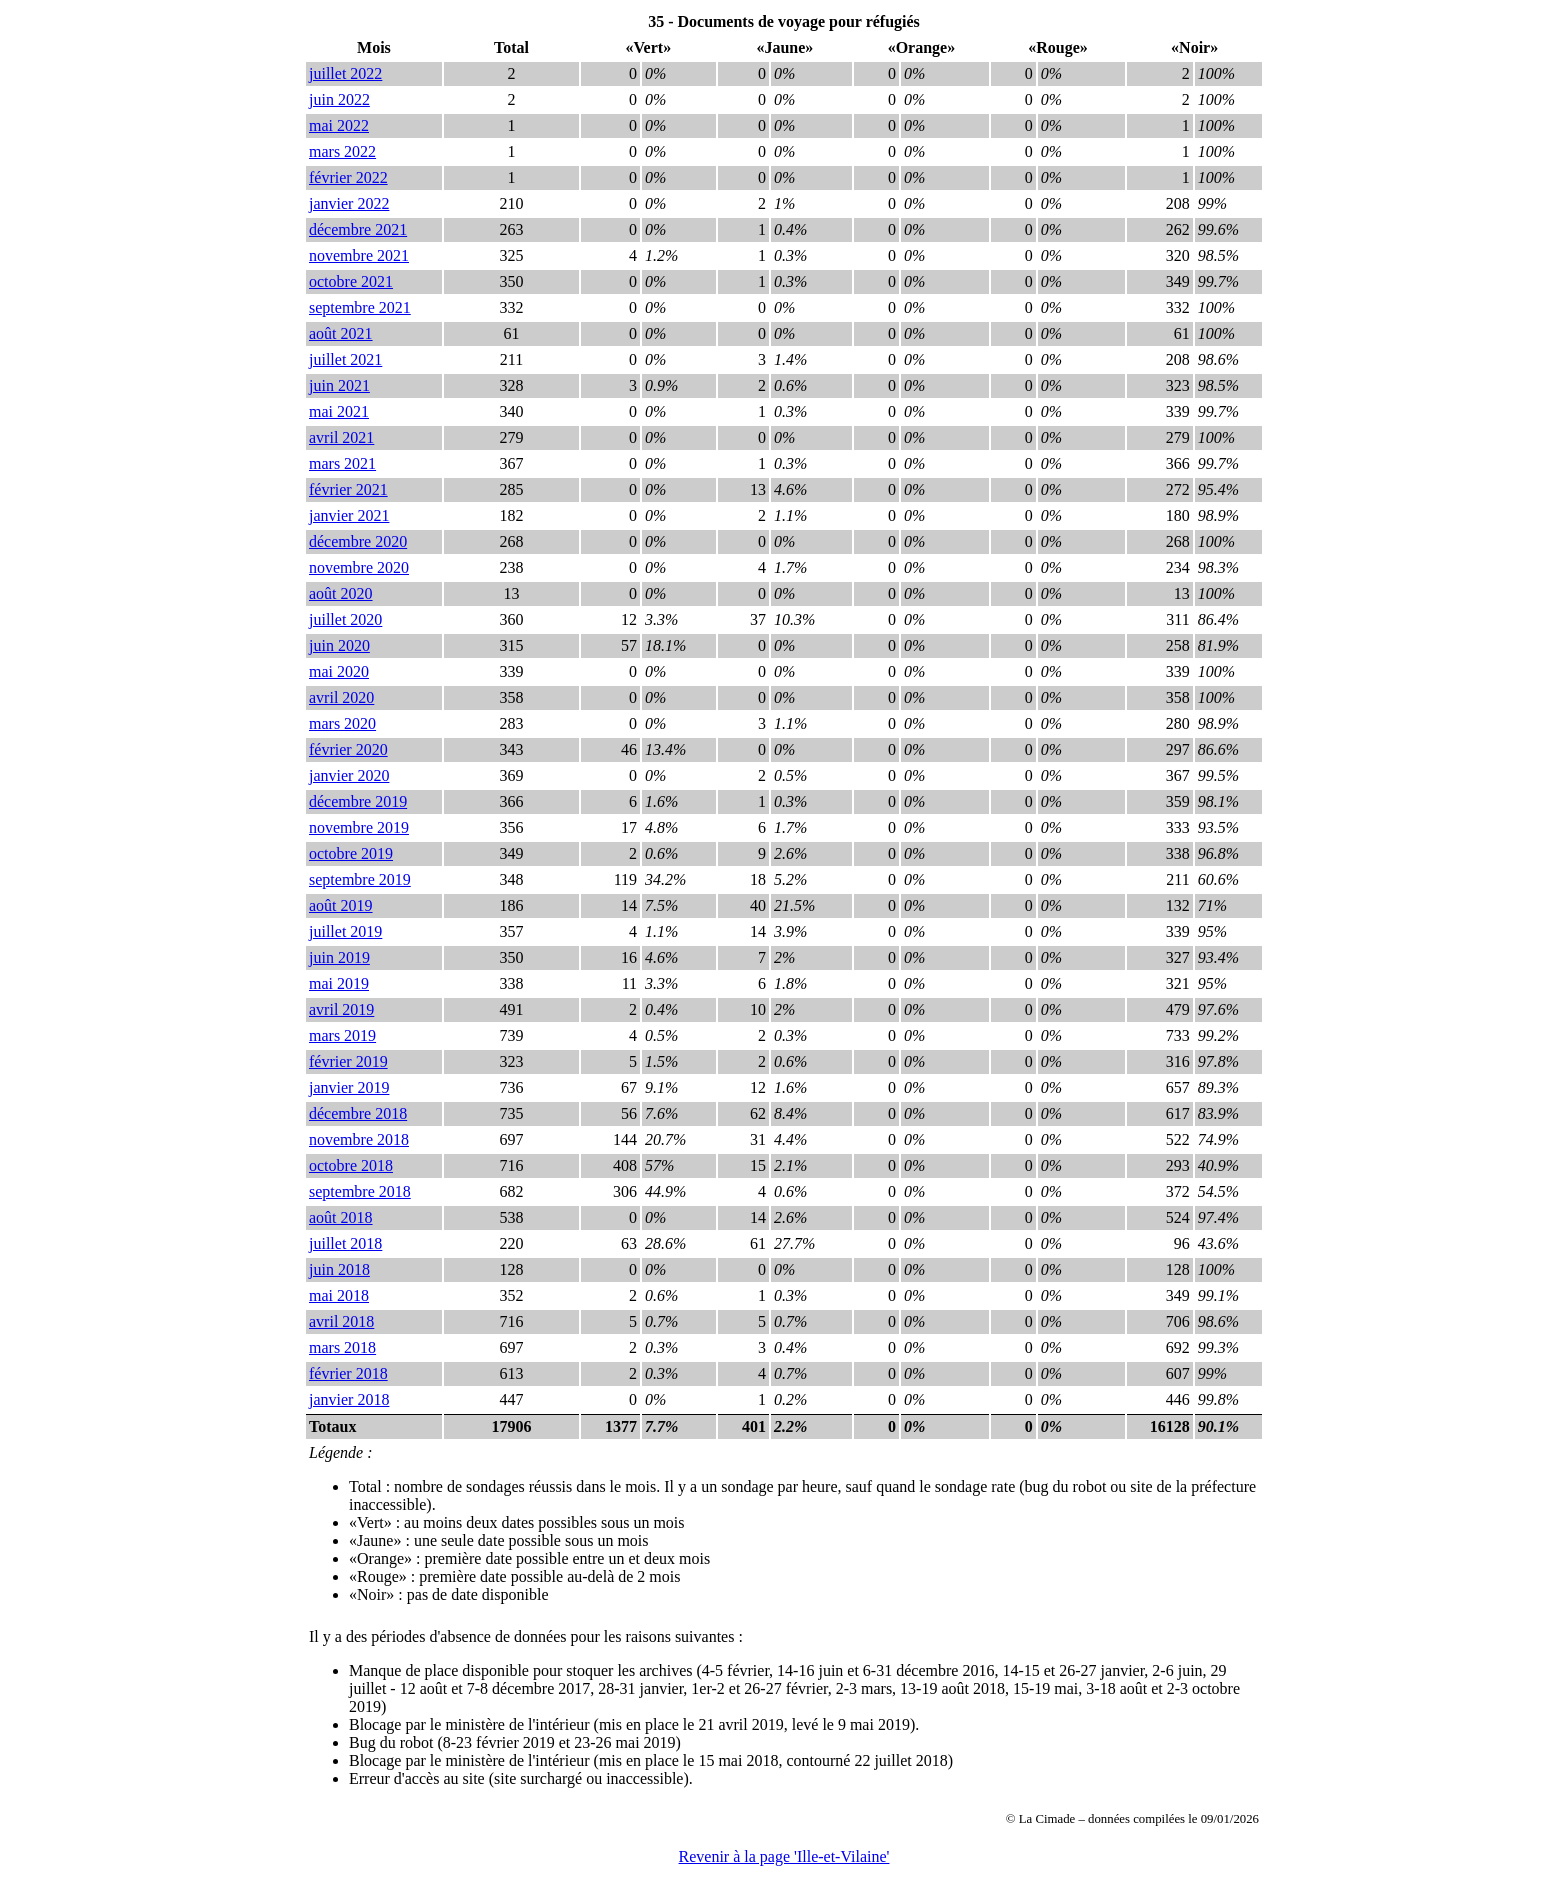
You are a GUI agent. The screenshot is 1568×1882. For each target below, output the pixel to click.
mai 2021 (339, 411)
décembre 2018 (358, 1113)
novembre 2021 (359, 255)
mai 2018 (339, 1295)
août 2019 (341, 905)
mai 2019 (339, 983)
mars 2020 (342, 723)
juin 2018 (339, 1269)
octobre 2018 (351, 1165)
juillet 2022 (345, 73)
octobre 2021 (351, 281)
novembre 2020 (359, 567)
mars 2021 (342, 463)
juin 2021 (339, 385)
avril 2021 (341, 437)
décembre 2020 (358, 541)
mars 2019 (342, 1035)
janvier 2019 (349, 1087)
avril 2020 (341, 697)
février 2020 (348, 749)
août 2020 (341, 593)
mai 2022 (339, 125)
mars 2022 (342, 151)
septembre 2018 (360, 1191)
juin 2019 (339, 957)
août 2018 (341, 1217)
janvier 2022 (349, 203)
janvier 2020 (349, 775)
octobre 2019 (351, 853)
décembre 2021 (358, 229)
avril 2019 (341, 1009)
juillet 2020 (345, 619)
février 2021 (348, 489)
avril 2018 (341, 1321)
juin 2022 (339, 99)
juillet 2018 (345, 1243)
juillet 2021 (345, 359)
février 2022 (348, 177)
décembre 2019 (358, 801)
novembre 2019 (359, 827)
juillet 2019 (345, 931)
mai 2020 (339, 671)
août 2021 (341, 333)
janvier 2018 (349, 1399)
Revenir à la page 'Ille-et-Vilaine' (784, 1856)
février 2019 (348, 1061)
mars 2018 (342, 1347)
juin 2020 (339, 645)
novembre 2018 (359, 1139)
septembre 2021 (360, 307)
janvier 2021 (349, 515)
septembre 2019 (360, 879)
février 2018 (348, 1373)
